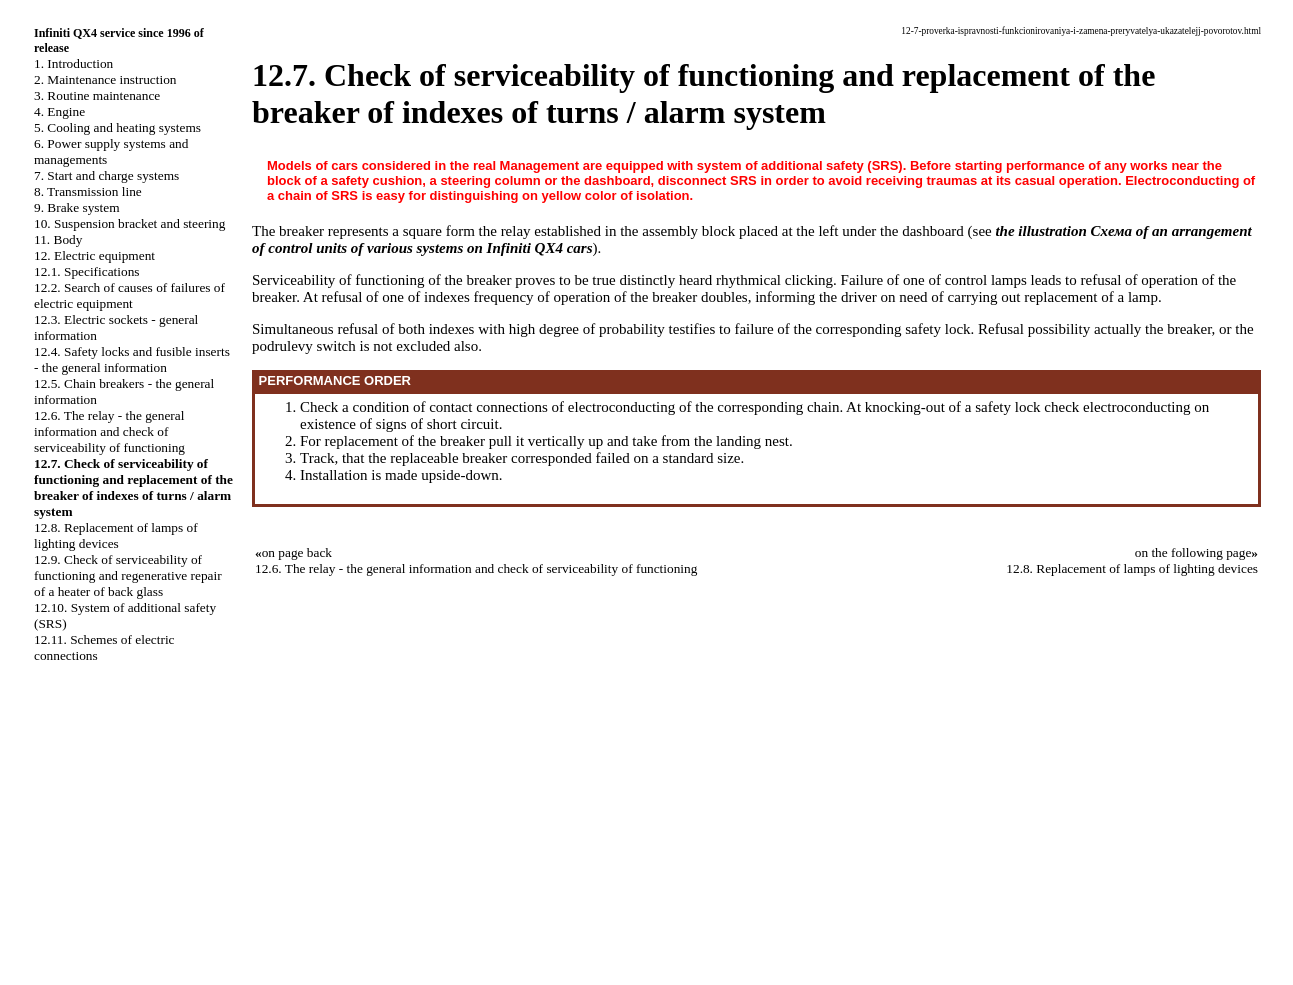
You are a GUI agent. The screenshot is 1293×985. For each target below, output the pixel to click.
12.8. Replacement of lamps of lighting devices (116, 535)
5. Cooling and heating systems (117, 127)
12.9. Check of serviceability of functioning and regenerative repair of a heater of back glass (128, 575)
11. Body (58, 239)
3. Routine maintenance (97, 95)
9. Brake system (77, 207)
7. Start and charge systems (106, 175)
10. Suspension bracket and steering (129, 223)
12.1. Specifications (87, 271)
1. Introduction (73, 63)
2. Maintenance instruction (105, 79)
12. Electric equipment (94, 255)
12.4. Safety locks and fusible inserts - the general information (132, 359)
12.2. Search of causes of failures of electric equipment (129, 295)
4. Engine (59, 111)
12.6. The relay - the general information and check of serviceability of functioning (109, 431)
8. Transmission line (88, 191)
